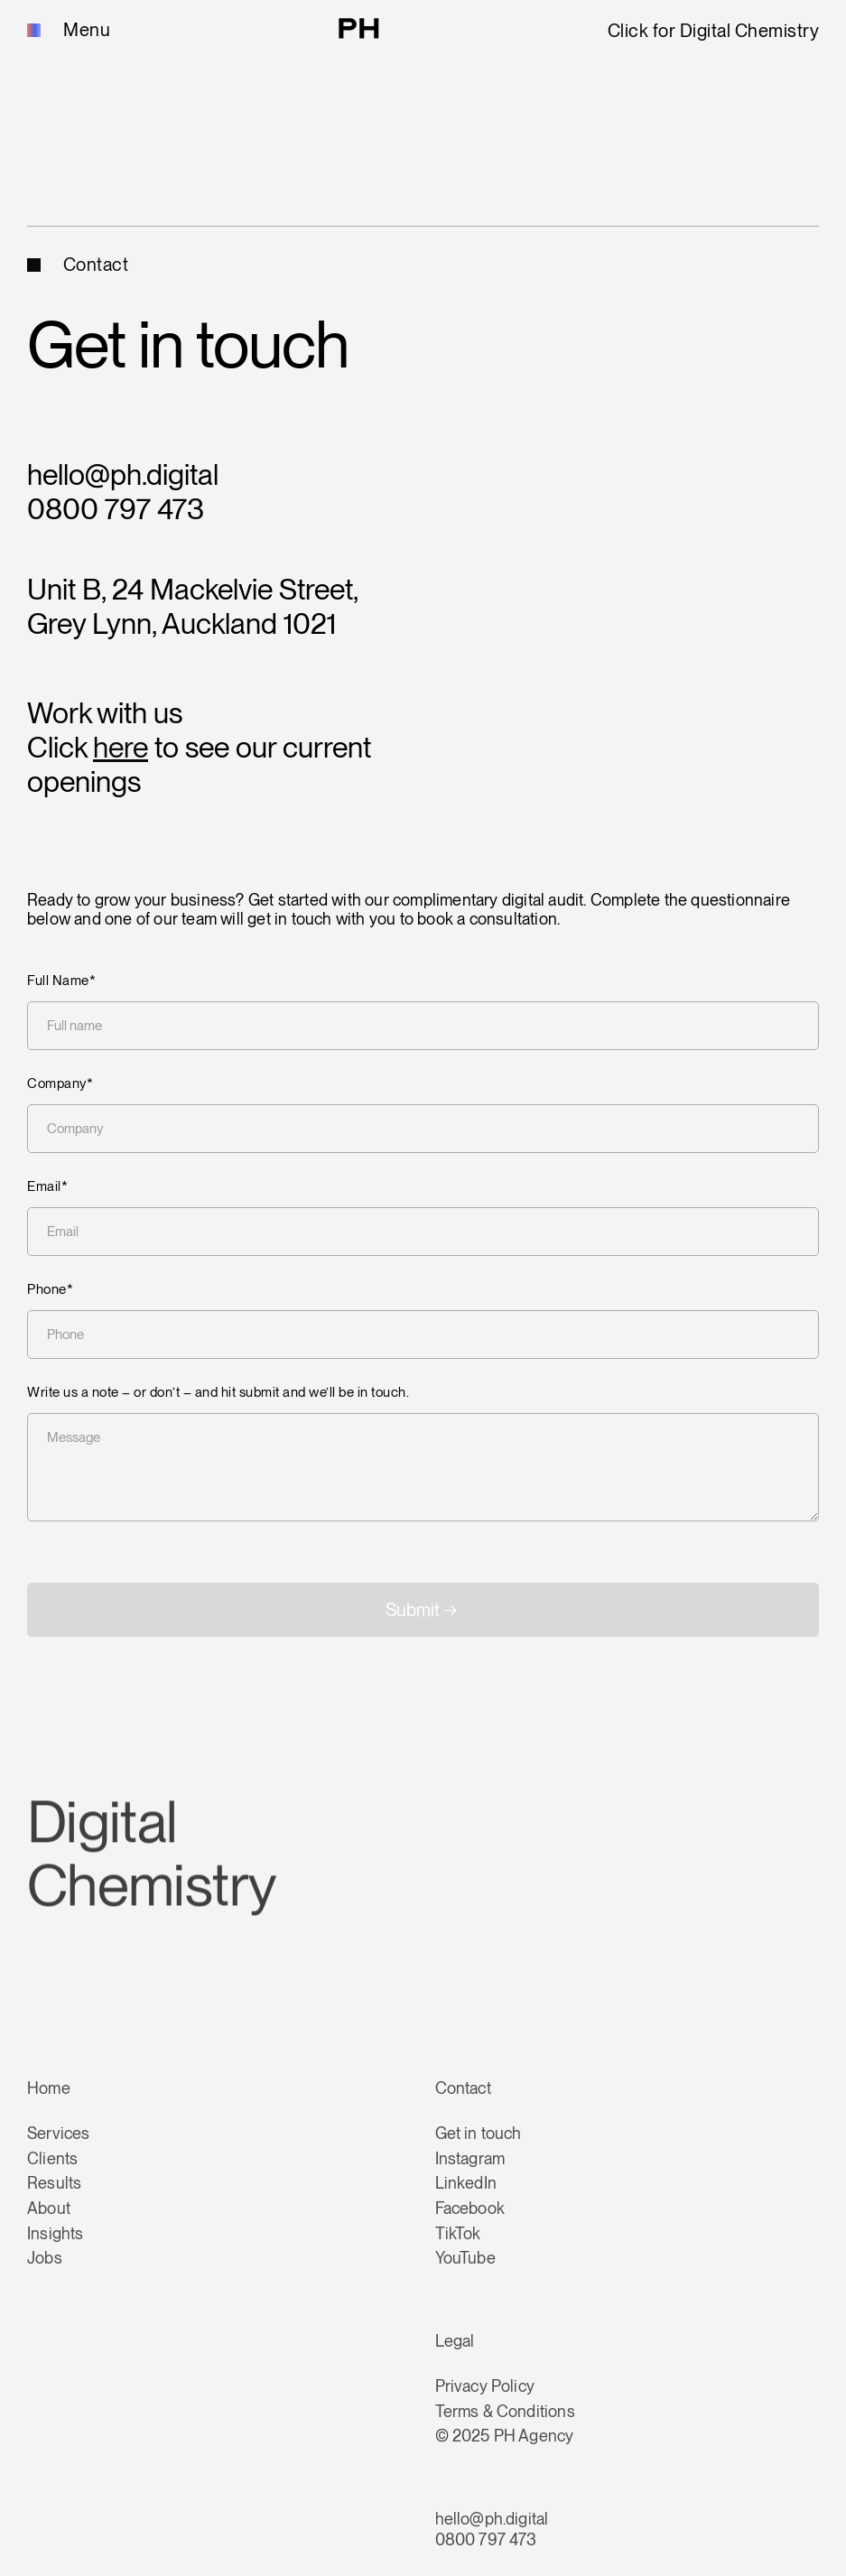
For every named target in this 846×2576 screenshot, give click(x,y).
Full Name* (61, 981)
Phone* (50, 1290)
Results (54, 2182)
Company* (60, 1084)
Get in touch (478, 2133)
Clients (52, 2158)
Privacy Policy (485, 2385)
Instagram (470, 2158)
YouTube (465, 2257)
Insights (55, 2233)
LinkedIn (466, 2182)
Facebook (470, 2208)
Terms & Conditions (505, 2411)
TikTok (458, 2233)
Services (58, 2133)
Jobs (44, 2257)
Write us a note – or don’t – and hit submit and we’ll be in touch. (218, 1393)
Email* (47, 1187)
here (120, 747)
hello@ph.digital (122, 474)
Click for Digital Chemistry (714, 31)
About (48, 2208)
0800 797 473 (115, 508)
